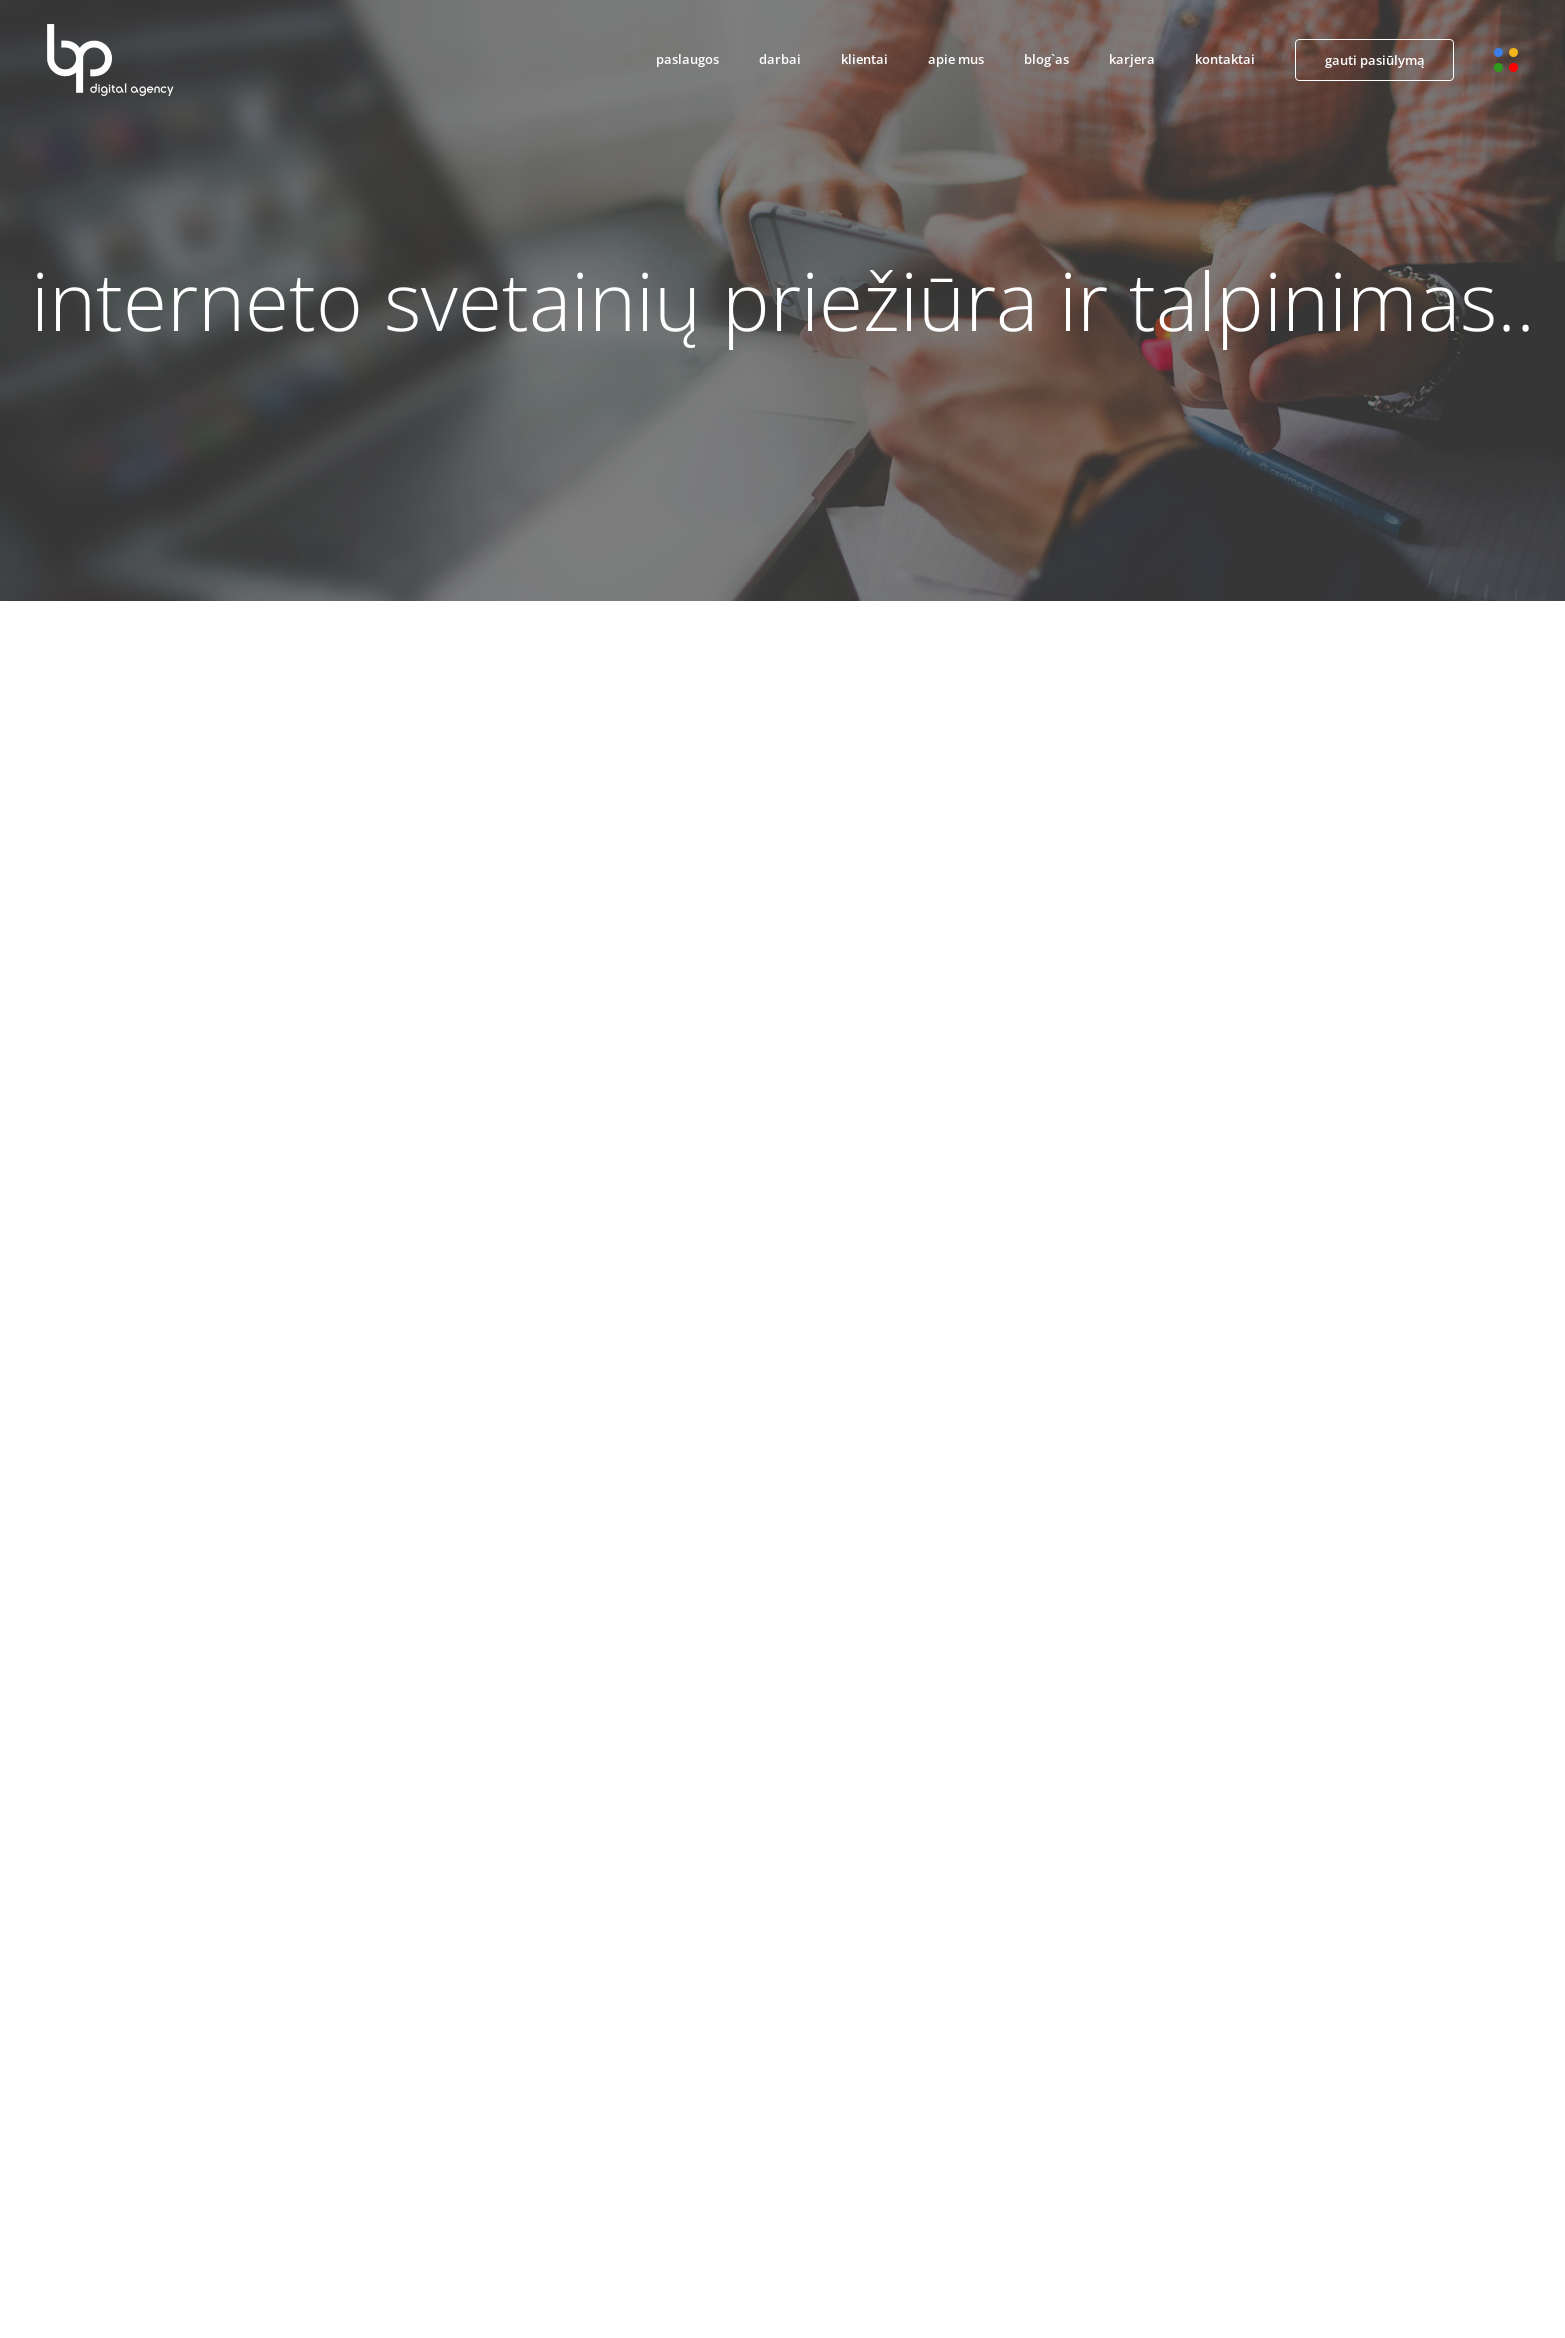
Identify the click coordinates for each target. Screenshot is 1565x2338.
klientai (864, 59)
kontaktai (1225, 59)
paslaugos (687, 59)
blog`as (1046, 59)
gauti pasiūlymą (1375, 60)
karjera (1132, 59)
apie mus (956, 59)
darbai (780, 59)
